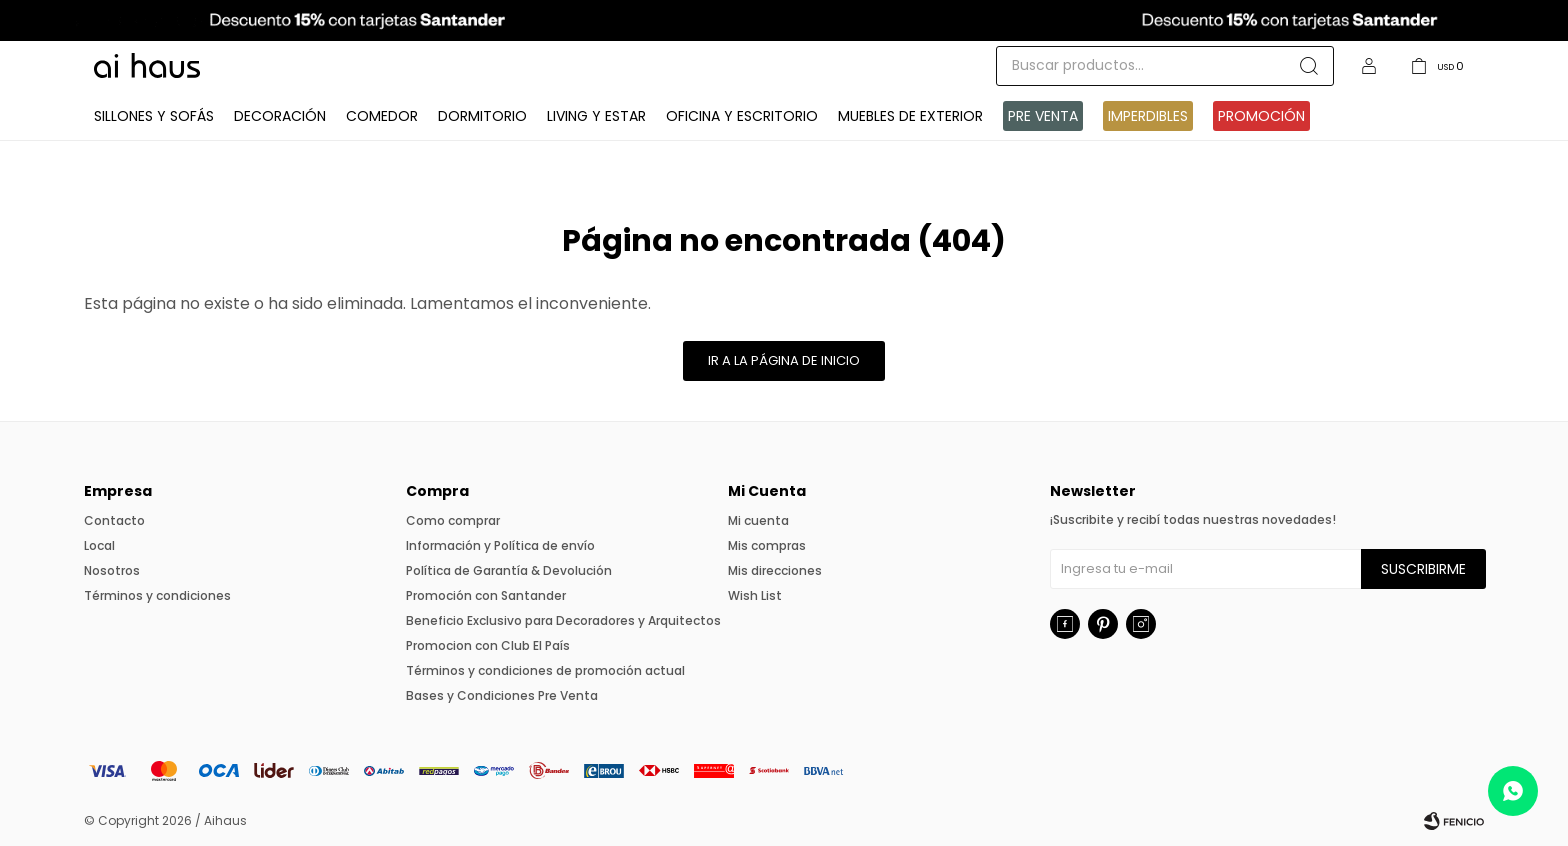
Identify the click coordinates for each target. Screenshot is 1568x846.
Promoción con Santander (486, 595)
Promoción (1261, 116)
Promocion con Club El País (488, 645)
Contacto (114, 520)
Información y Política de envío (500, 545)
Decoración (280, 116)
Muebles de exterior (910, 116)
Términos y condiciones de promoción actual (545, 670)
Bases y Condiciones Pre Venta (502, 695)
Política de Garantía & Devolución (509, 570)
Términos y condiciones (157, 595)
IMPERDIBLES (1148, 116)
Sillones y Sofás (154, 116)
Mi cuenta (758, 520)
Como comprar (453, 520)
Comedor (382, 116)
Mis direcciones (775, 570)
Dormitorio (482, 116)
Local (99, 545)
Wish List (755, 595)
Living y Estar (596, 116)
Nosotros (112, 570)
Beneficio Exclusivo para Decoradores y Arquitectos (563, 620)
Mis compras (767, 545)
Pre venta (1043, 116)
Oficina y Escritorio (742, 116)
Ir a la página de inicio (784, 360)
